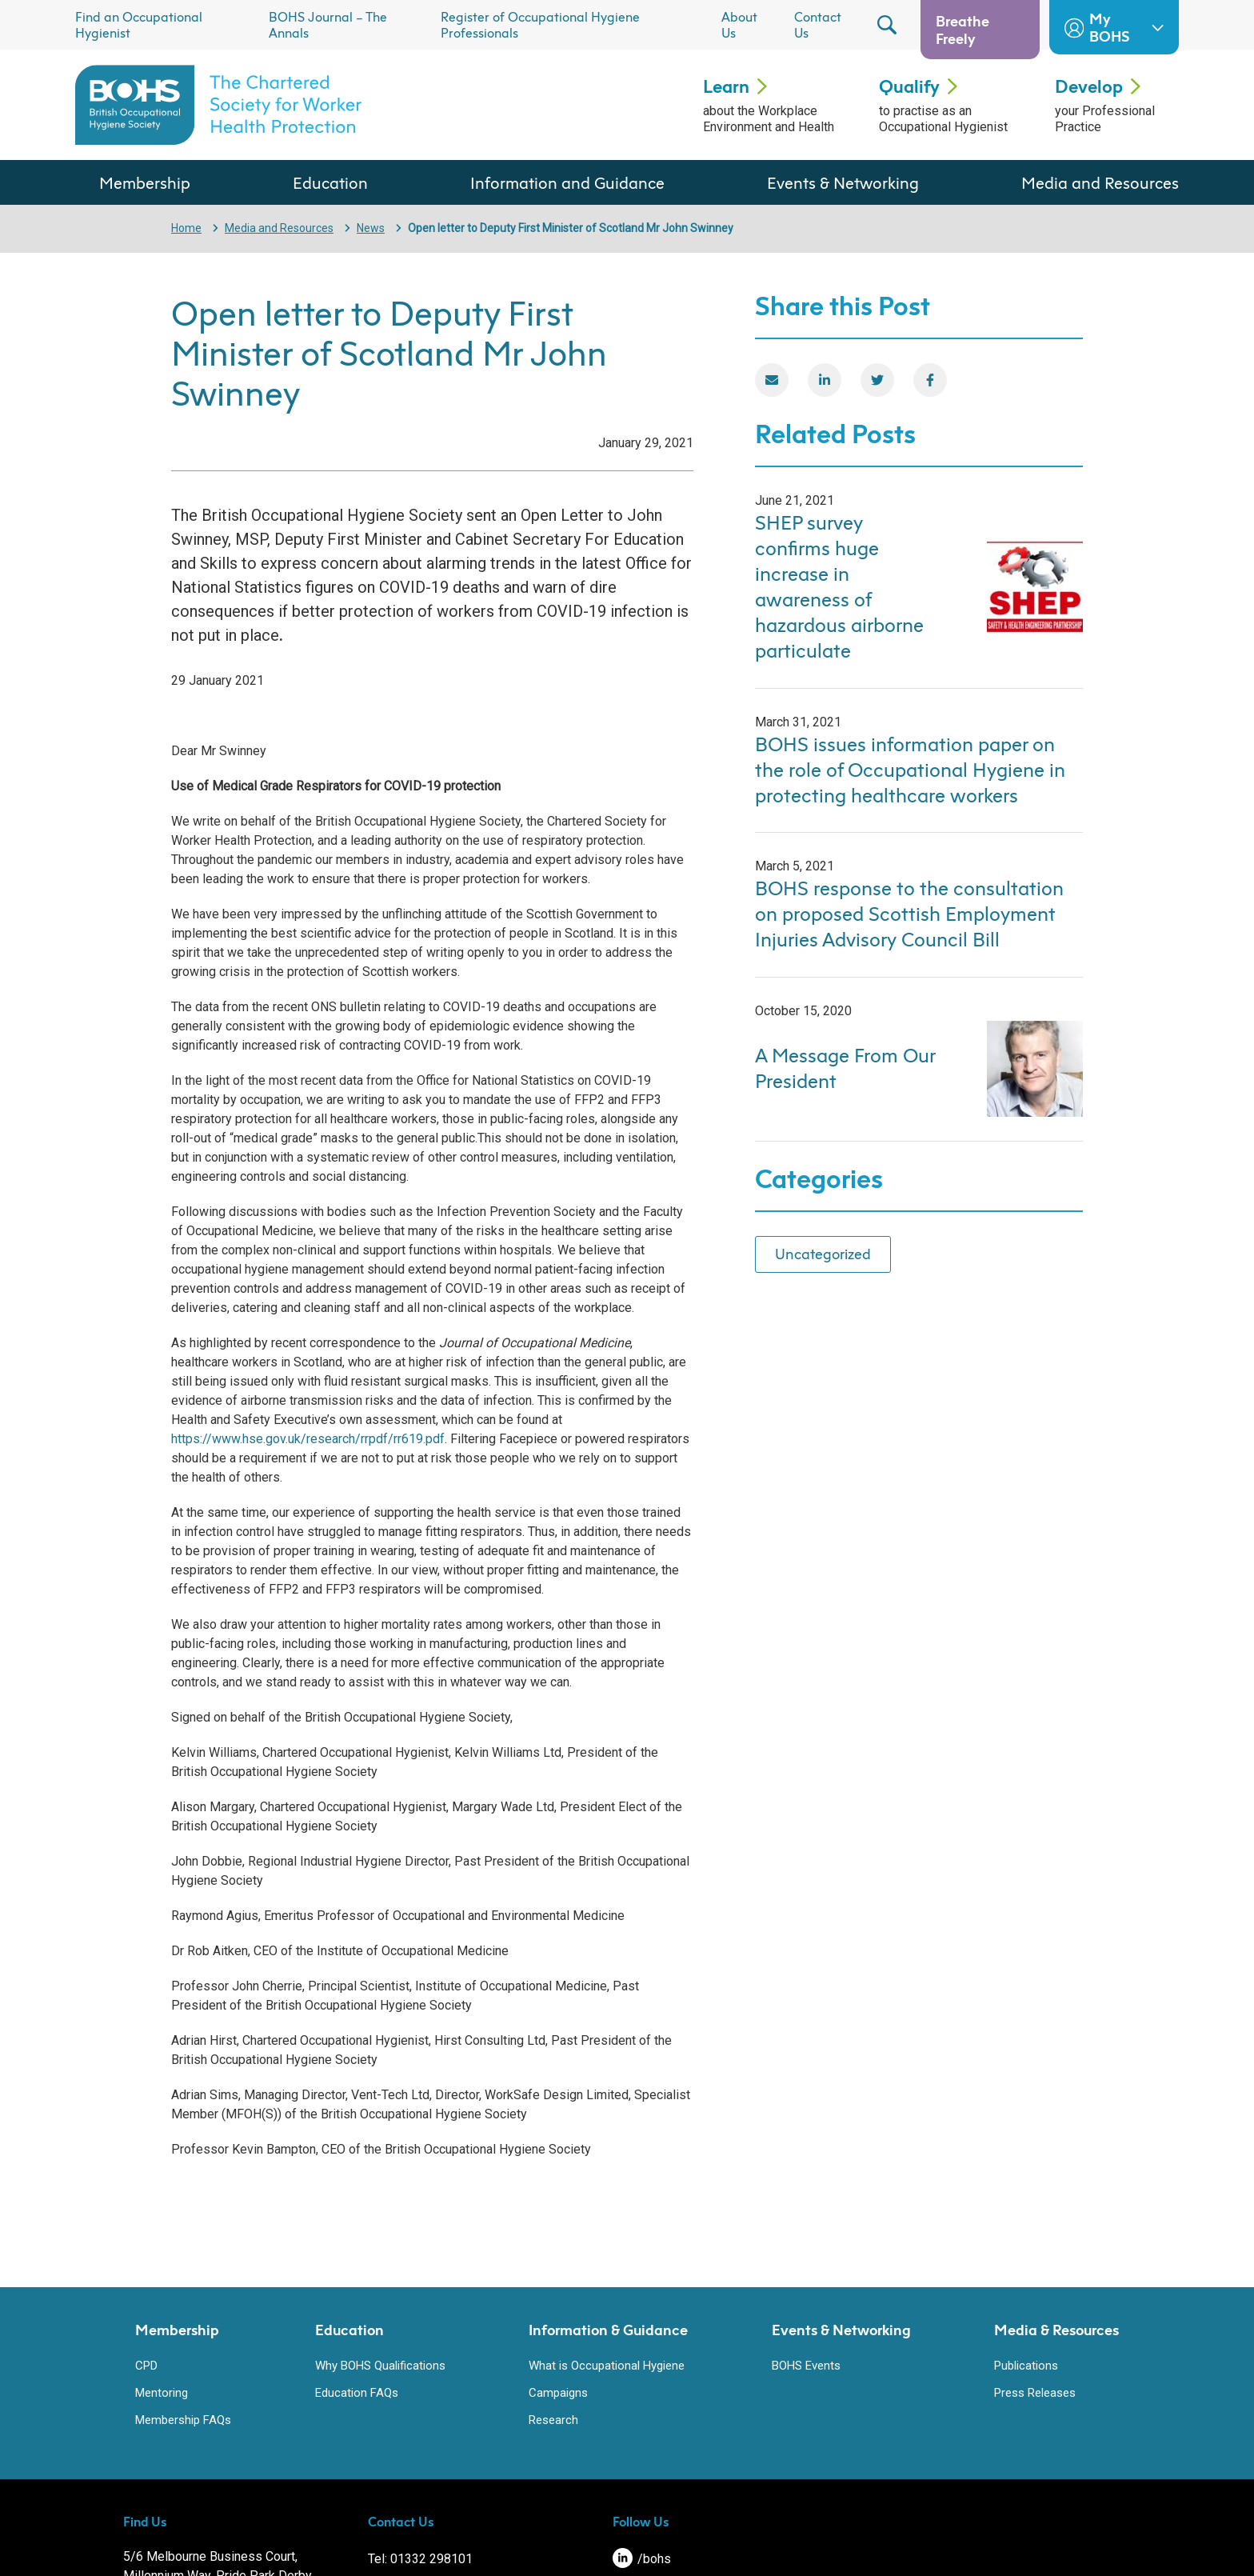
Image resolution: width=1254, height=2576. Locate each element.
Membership (144, 182)
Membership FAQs (183, 2420)
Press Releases (1035, 2393)
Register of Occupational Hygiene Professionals (540, 25)
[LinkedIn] (824, 380)
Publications (1026, 2365)
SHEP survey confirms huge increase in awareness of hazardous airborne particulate (839, 586)
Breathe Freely (962, 29)
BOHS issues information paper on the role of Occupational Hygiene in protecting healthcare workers (910, 769)
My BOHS (1114, 27)
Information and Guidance (567, 182)
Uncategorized (823, 1253)
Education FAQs (356, 2393)
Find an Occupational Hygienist (138, 25)
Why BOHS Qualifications (380, 2365)
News (371, 228)
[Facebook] (930, 380)
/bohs (642, 2558)
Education (330, 182)
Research (553, 2420)
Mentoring (161, 2393)
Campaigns (558, 2393)
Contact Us (817, 25)
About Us (739, 25)
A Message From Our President (845, 1068)
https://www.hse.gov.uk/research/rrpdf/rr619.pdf (308, 1438)
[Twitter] (877, 380)
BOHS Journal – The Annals (328, 25)
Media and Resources (1100, 182)
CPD (146, 2365)
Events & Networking (843, 182)
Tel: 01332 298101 (420, 2558)
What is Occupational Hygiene (607, 2365)
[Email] (772, 380)
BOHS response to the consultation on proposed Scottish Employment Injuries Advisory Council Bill (909, 913)
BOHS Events (806, 2365)
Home (186, 228)
